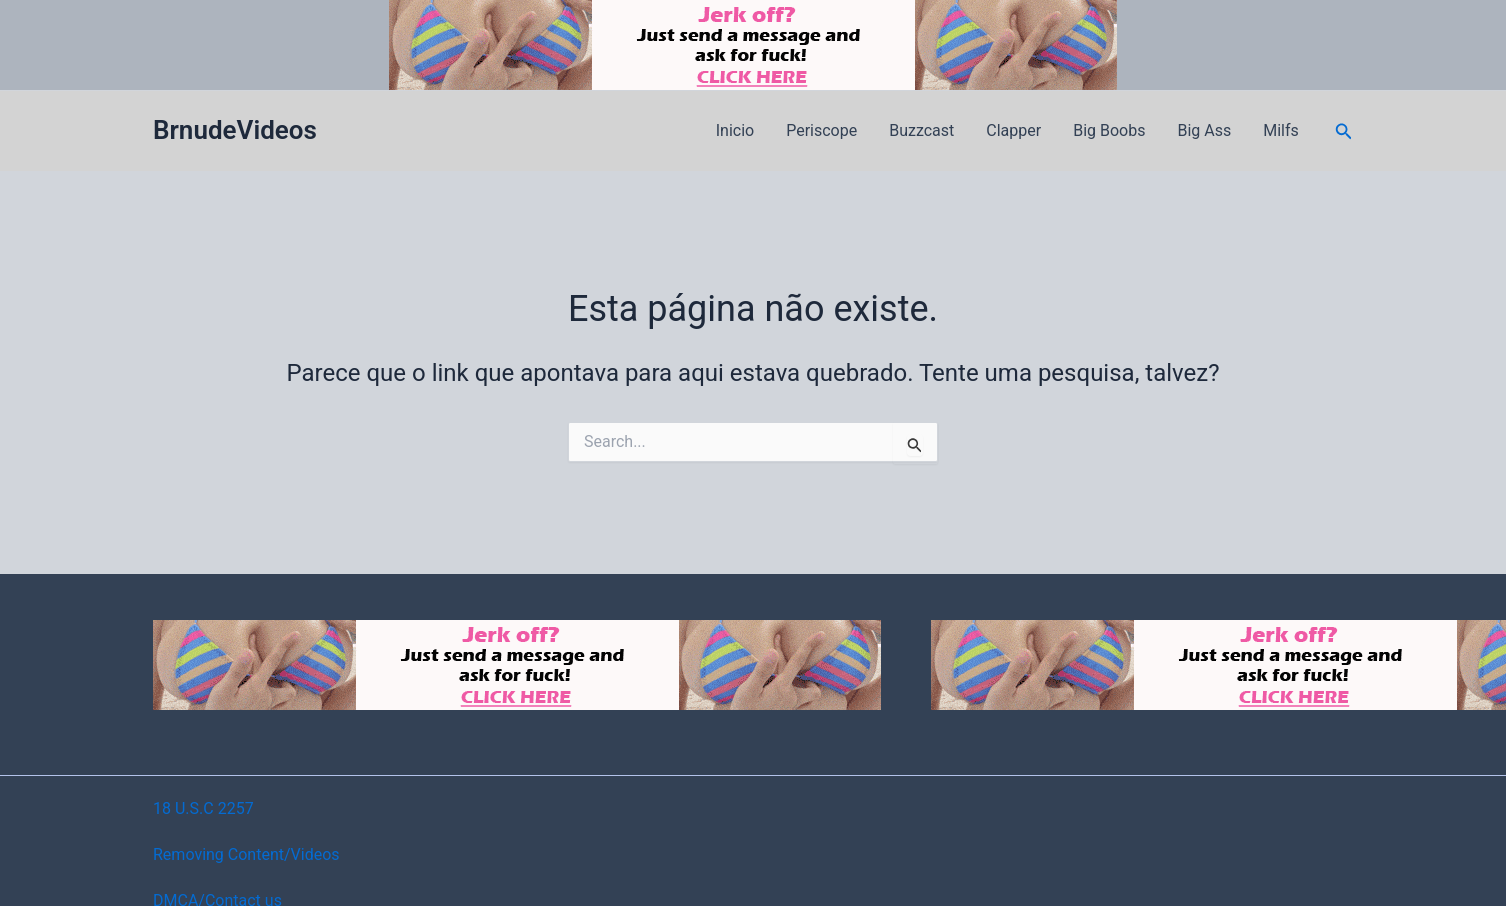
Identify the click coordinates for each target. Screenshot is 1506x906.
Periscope (821, 130)
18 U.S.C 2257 (203, 808)
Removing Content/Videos (246, 854)
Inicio (735, 130)
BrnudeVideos (235, 130)
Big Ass (1204, 130)
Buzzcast (921, 130)
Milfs (1281, 130)
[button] (1344, 131)
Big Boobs (1109, 130)
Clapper (1013, 130)
